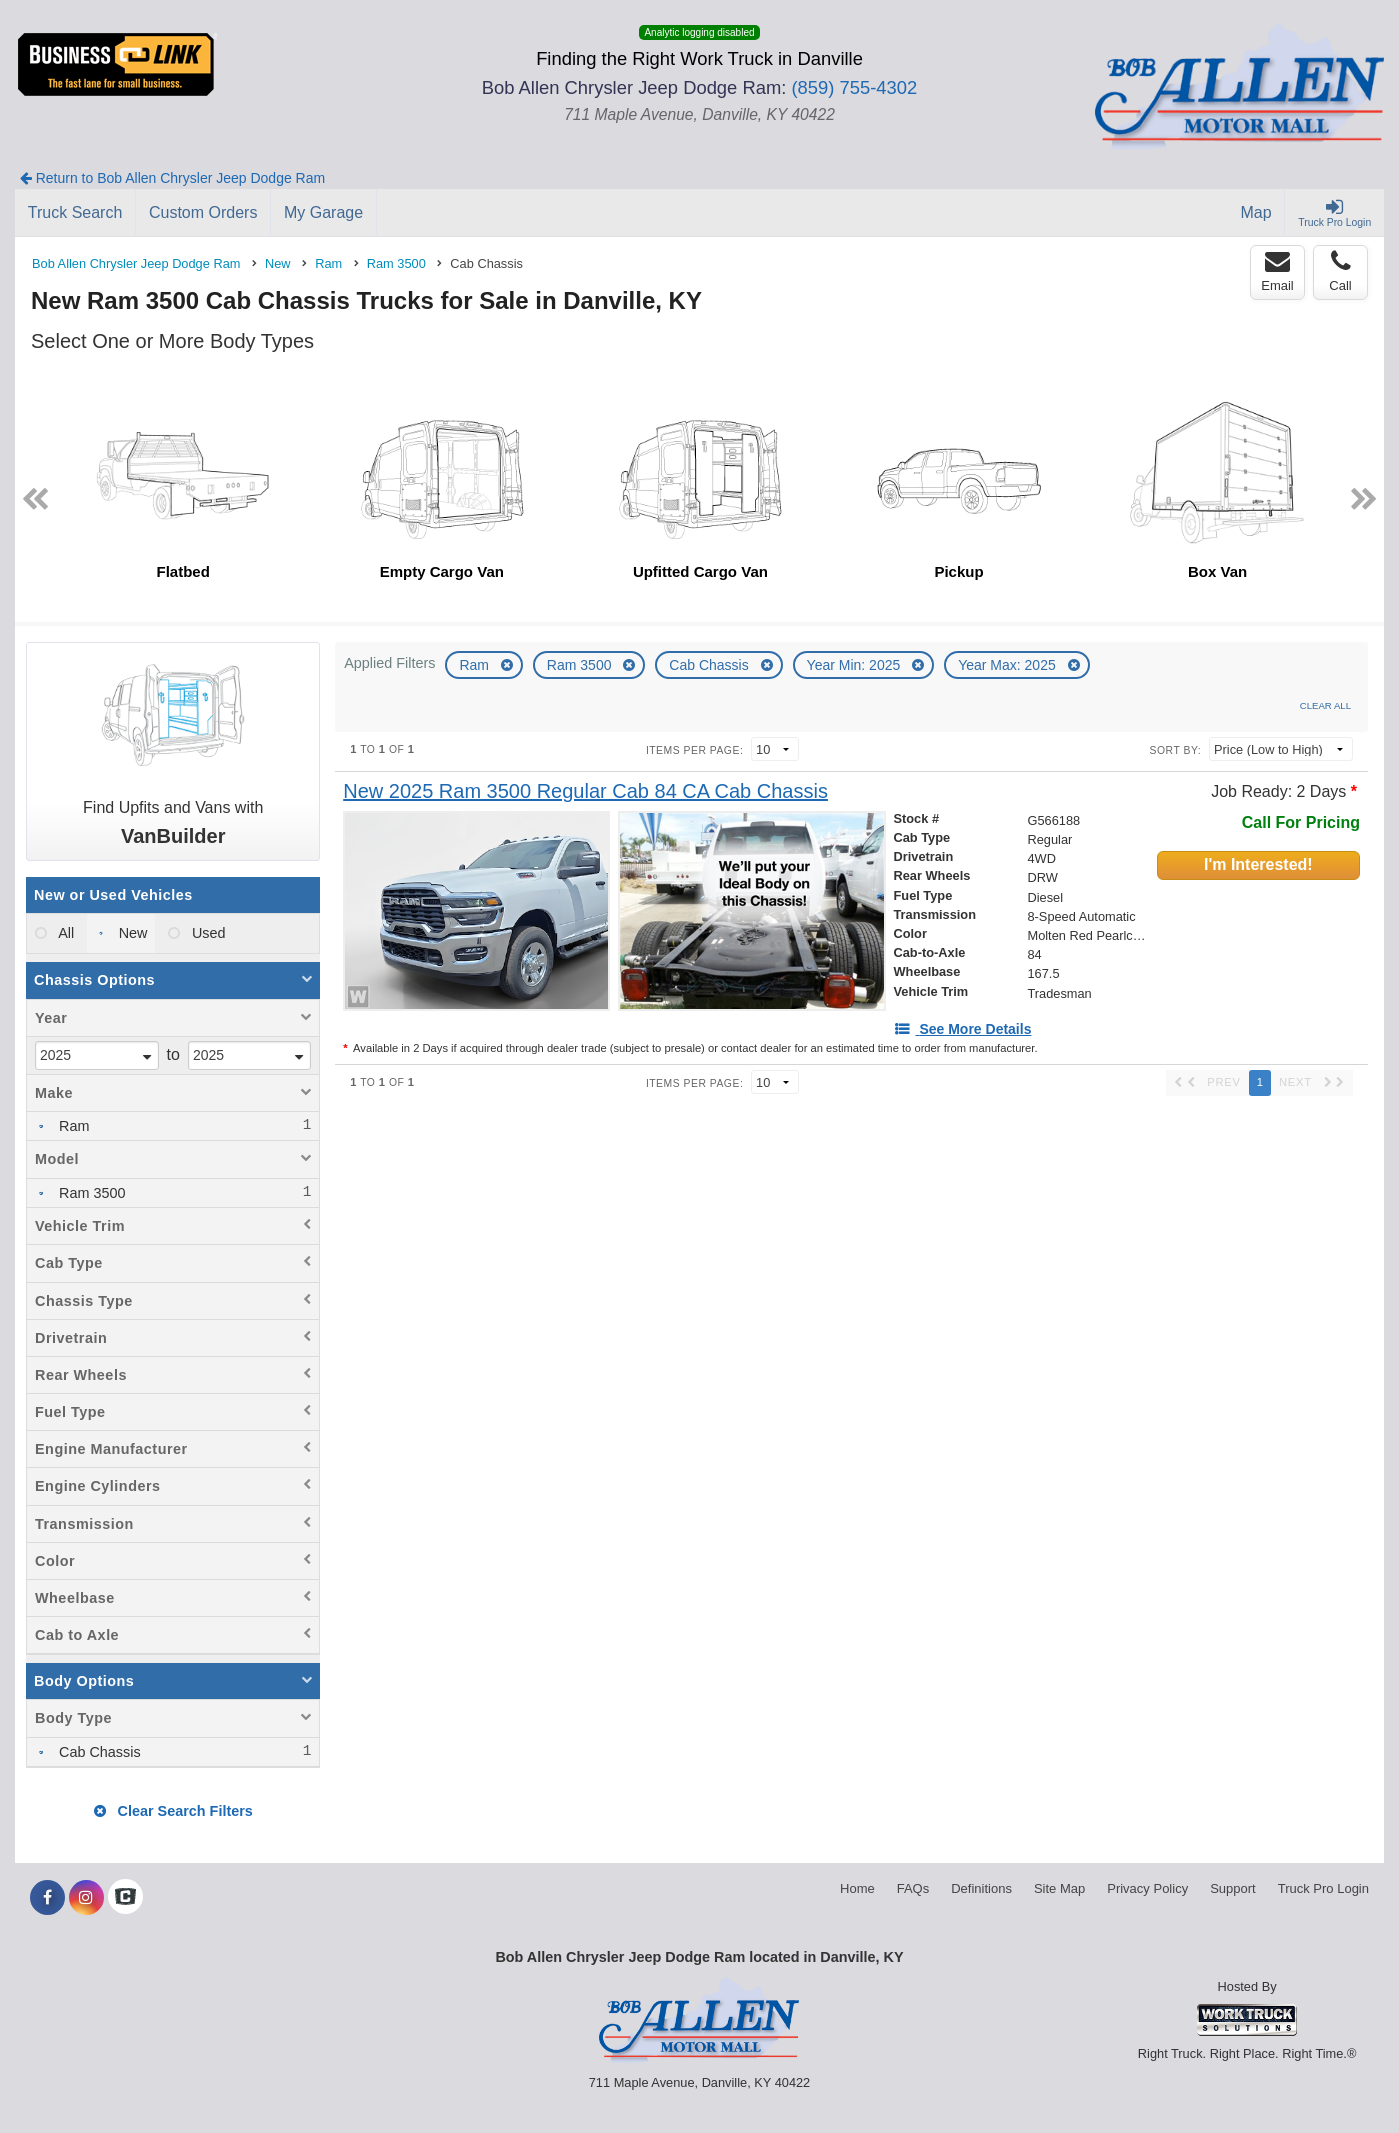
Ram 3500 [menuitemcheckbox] (90, 1193)
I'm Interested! (1258, 864)
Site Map (1059, 1888)
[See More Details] (963, 1029)
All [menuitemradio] (64, 933)
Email (1277, 271)
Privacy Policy (1147, 1888)
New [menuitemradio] (131, 933)
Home (857, 1888)
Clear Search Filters (173, 1811)
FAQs (913, 1888)
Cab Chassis (710, 665)
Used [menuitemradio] (207, 933)
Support (1233, 1888)
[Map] (1257, 213)
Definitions (981, 1888)
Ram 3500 (581, 665)
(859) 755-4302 (854, 87)
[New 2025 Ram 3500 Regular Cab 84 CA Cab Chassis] (585, 791)
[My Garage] (324, 213)
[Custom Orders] (203, 213)
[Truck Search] (75, 213)
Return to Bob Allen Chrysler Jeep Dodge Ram (172, 178)
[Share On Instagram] (86, 1898)
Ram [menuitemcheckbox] (72, 1126)
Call (1340, 271)
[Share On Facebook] (47, 1898)
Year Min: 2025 (856, 665)
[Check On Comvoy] (125, 1898)
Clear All (1325, 705)
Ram (475, 665)
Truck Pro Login (1323, 1888)
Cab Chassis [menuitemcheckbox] (98, 1752)
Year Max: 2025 (1008, 665)
